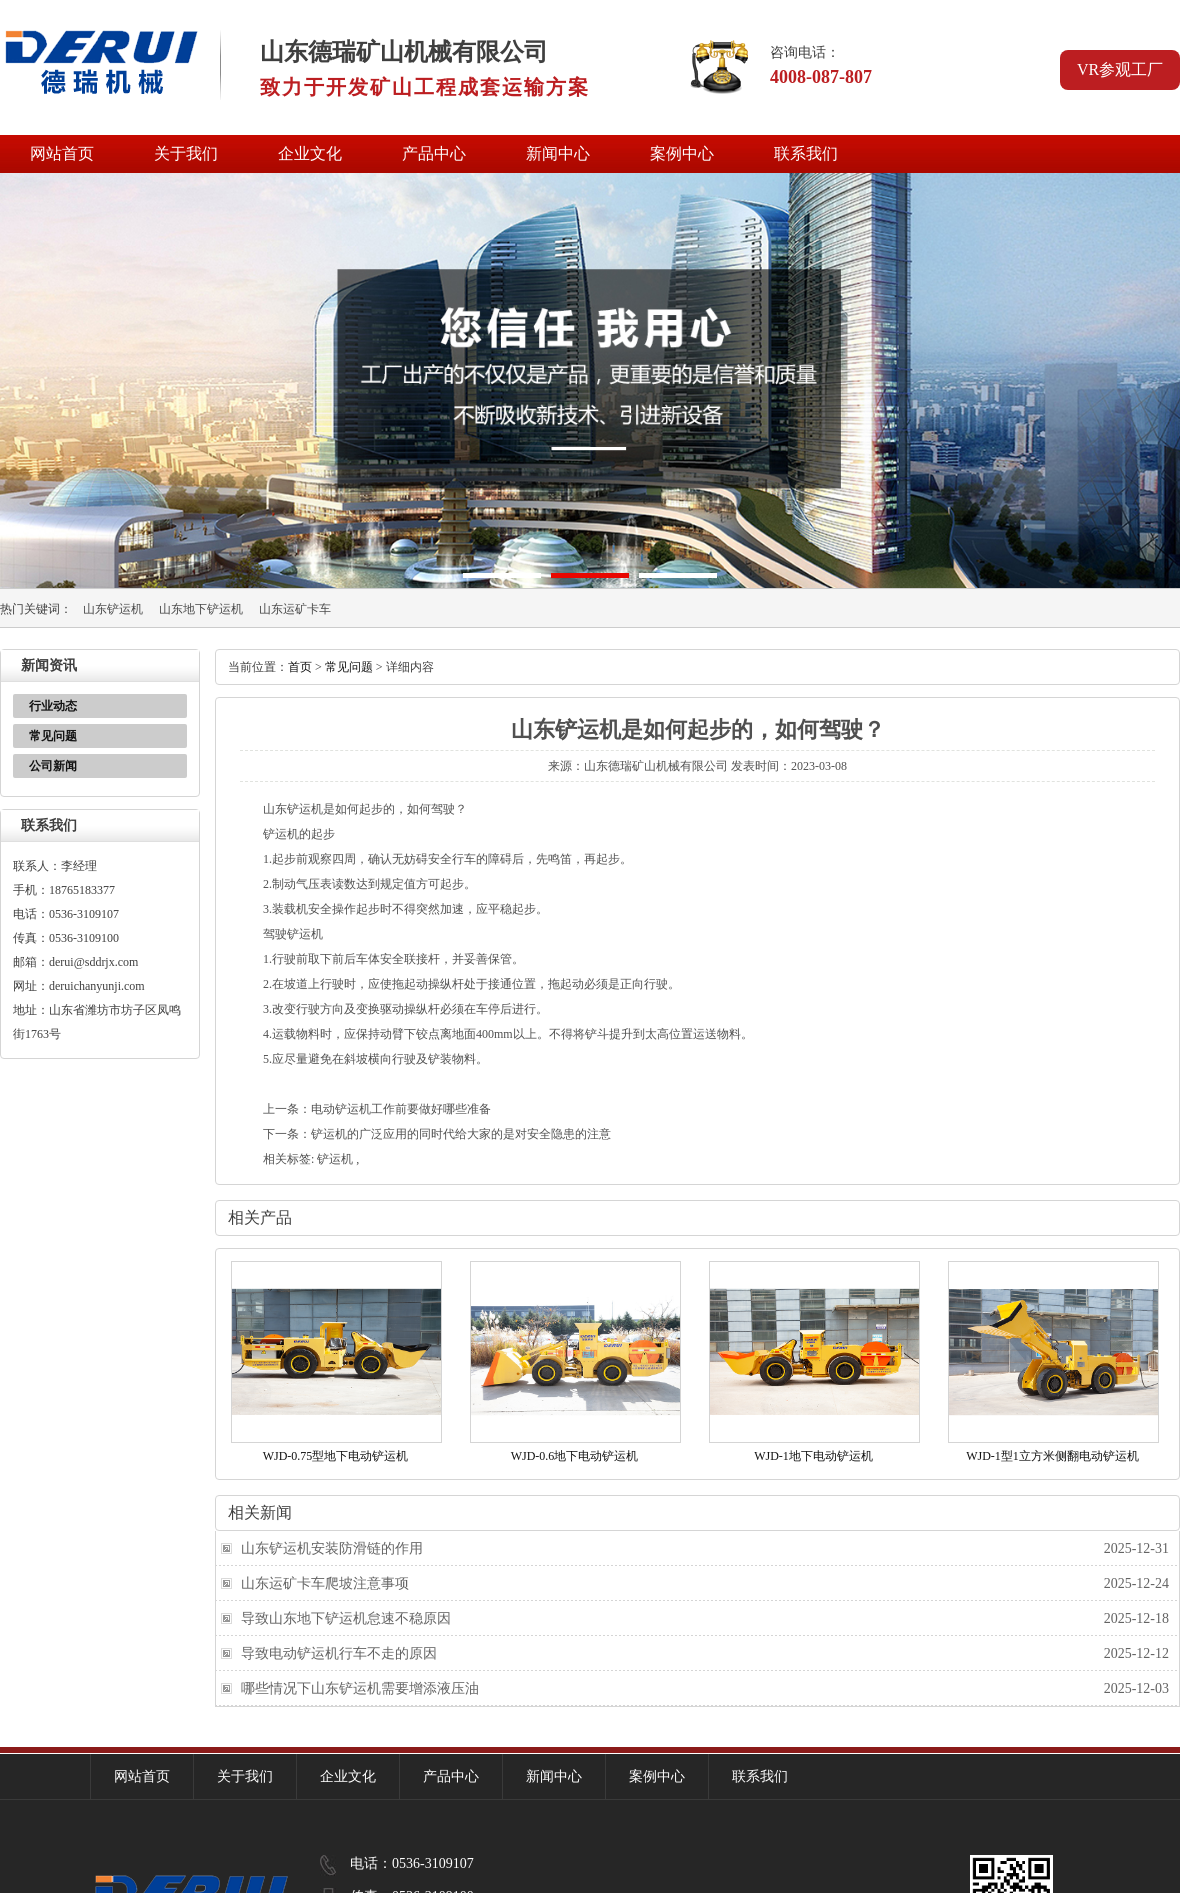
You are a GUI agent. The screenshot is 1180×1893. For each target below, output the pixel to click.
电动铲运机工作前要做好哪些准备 (401, 1109)
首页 (300, 667)
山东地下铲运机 (201, 609)
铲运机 (335, 1159)
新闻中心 (558, 153)
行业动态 (53, 706)
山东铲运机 (113, 609)
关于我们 (186, 153)
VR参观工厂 (1120, 69)
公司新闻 (53, 766)
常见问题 (53, 736)
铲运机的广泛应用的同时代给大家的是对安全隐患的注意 (461, 1134)
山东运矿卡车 (295, 609)
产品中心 (434, 153)
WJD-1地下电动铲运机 (813, 1456)
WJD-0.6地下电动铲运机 (575, 1456)
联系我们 (806, 153)
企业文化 (310, 153)
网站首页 (62, 153)
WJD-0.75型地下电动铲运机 (336, 1456)
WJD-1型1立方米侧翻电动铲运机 (1052, 1456)
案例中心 (682, 153)
